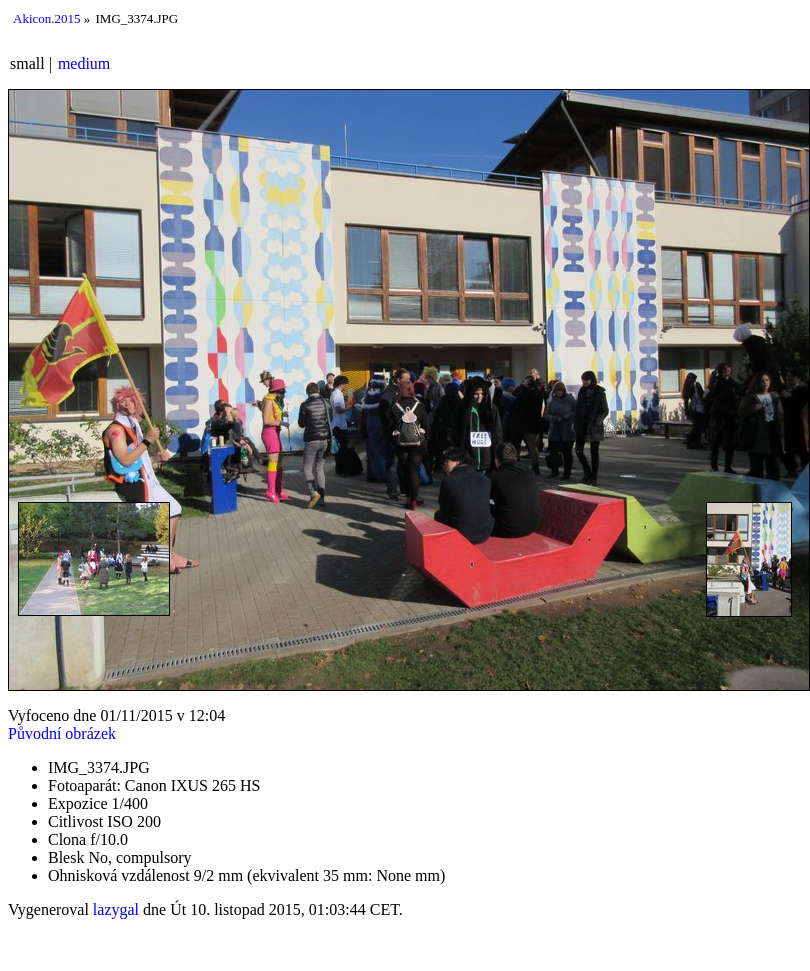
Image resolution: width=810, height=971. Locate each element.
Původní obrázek (62, 733)
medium (84, 63)
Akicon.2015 (47, 18)
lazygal (116, 909)
